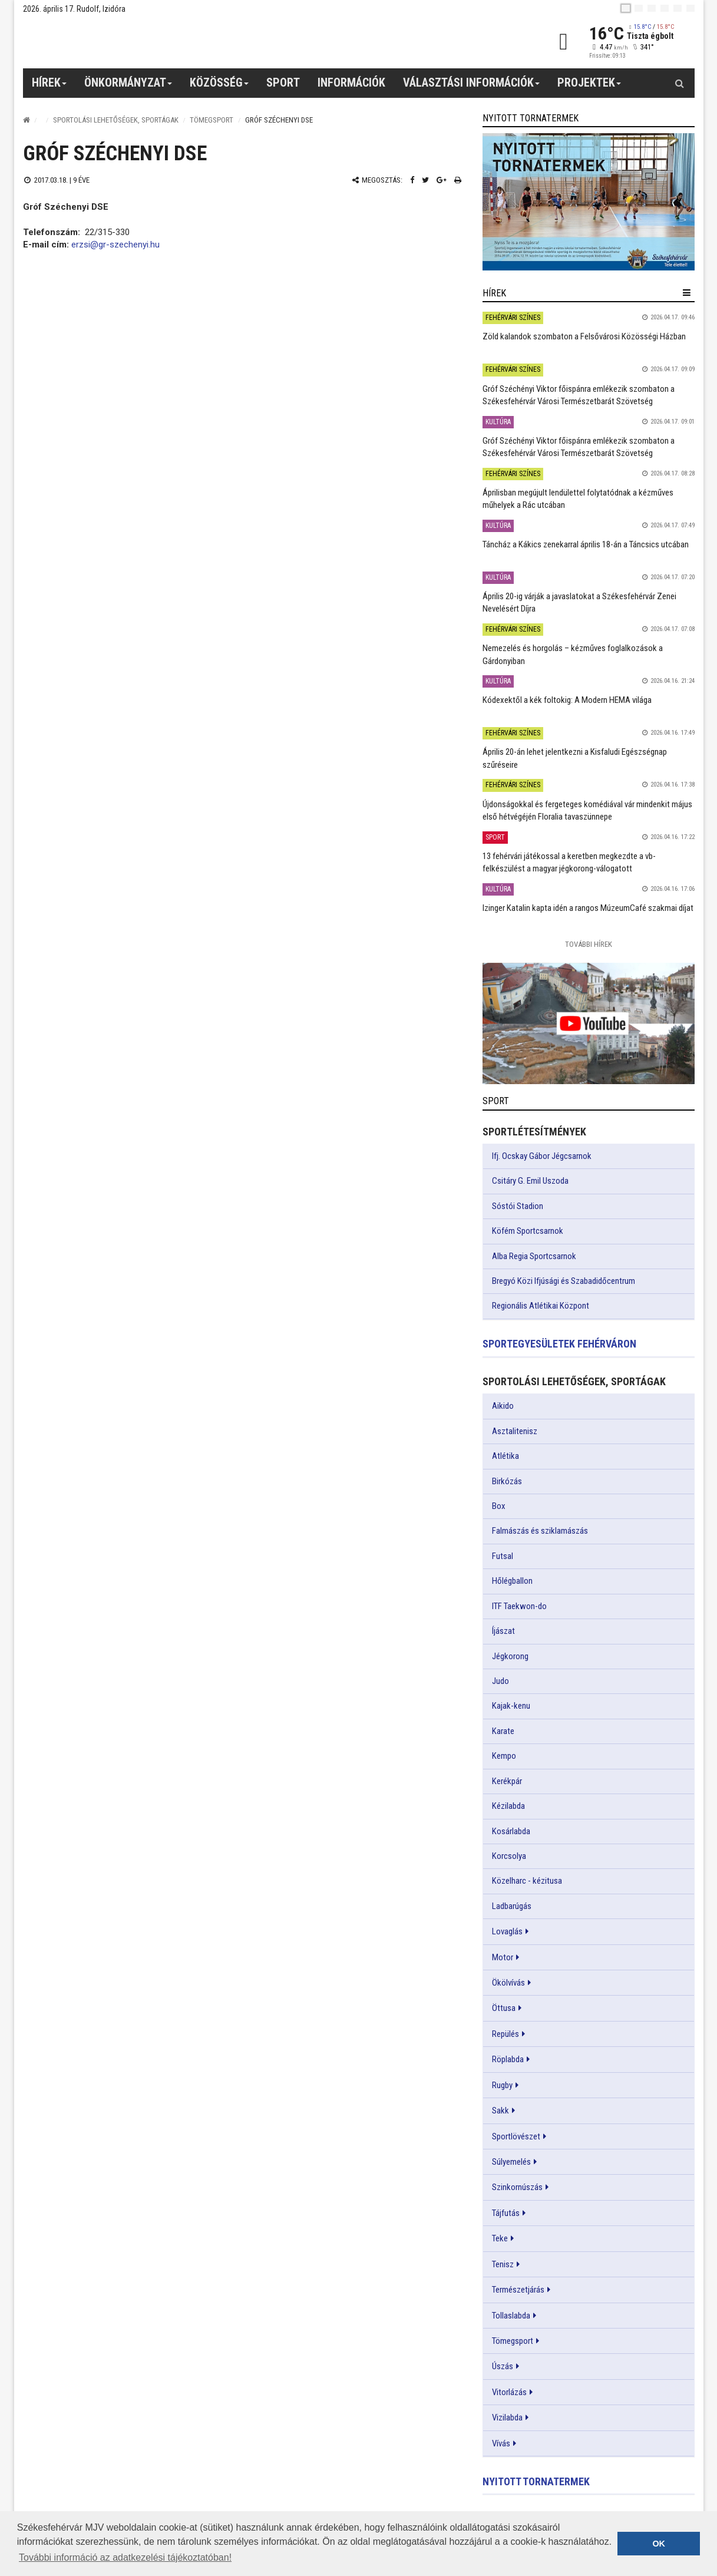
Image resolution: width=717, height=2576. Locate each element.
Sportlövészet (516, 2136)
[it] (677, 8)
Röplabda (508, 2059)
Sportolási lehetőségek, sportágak (116, 119)
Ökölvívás (508, 1982)
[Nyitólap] (26, 119)
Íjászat (503, 1631)
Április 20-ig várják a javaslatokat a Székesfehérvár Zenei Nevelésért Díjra (579, 602)
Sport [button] (283, 82)
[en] (639, 8)
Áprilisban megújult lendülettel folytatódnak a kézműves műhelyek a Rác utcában (578, 498)
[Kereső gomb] (680, 83)
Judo (500, 1681)
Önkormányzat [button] (128, 86)
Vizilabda (507, 2417)
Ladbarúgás (511, 1906)
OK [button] (658, 2543)
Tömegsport (211, 119)
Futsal (502, 1556)
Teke (500, 2238)
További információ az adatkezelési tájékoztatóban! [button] (125, 2557)
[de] (664, 8)
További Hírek (588, 944)
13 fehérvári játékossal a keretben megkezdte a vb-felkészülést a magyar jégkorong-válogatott (569, 862)
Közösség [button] (219, 86)
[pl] (651, 8)
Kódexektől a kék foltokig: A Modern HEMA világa (567, 700)
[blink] (690, 8)
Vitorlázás (509, 2392)
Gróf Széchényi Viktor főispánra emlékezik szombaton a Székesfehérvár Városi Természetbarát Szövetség (579, 395)
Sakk (500, 2110)
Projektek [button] (589, 86)
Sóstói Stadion (517, 1206)
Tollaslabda (511, 2315)
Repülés (505, 2034)
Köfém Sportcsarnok (527, 1231)
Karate (503, 1731)
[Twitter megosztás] (425, 180)
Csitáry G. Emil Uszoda (530, 1180)
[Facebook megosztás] (412, 180)
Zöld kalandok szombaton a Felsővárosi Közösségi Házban (584, 336)
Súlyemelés (511, 2161)
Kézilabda (508, 1806)
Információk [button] (351, 82)
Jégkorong (510, 1656)
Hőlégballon (512, 1581)
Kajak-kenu (511, 1705)
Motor (502, 1957)
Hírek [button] (49, 86)
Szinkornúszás (517, 2187)
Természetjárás (518, 2289)
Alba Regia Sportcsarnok (534, 1256)
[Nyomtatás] (457, 180)
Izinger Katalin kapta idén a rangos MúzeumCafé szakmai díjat (588, 908)
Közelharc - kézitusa (527, 1880)
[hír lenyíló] (687, 292)
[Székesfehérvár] (131, 41)
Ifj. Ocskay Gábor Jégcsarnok (542, 1156)
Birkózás (507, 1481)
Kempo (504, 1756)
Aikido (503, 1406)
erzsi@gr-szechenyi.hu (115, 244)
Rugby (502, 2085)
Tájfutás (506, 2213)
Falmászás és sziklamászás (540, 1530)
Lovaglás (507, 1931)
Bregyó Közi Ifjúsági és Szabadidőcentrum (563, 1281)
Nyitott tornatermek (536, 2481)
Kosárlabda (511, 1831)
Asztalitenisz (514, 1431)
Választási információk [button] (471, 86)
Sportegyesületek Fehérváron (559, 1343)
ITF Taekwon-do (519, 1606)
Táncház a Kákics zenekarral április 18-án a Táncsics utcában (586, 544)
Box (498, 1506)
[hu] (626, 8)
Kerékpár (507, 1781)
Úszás (502, 2366)
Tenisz (503, 2264)
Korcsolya (509, 1856)
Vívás (501, 2443)
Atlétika (505, 1456)
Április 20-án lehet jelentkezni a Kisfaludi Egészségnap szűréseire (575, 758)
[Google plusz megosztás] (442, 180)
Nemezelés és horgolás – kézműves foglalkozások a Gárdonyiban (573, 654)
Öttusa (504, 2008)
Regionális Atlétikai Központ (540, 1305)
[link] (589, 201)
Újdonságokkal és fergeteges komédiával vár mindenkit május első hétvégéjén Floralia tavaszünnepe (587, 810)
